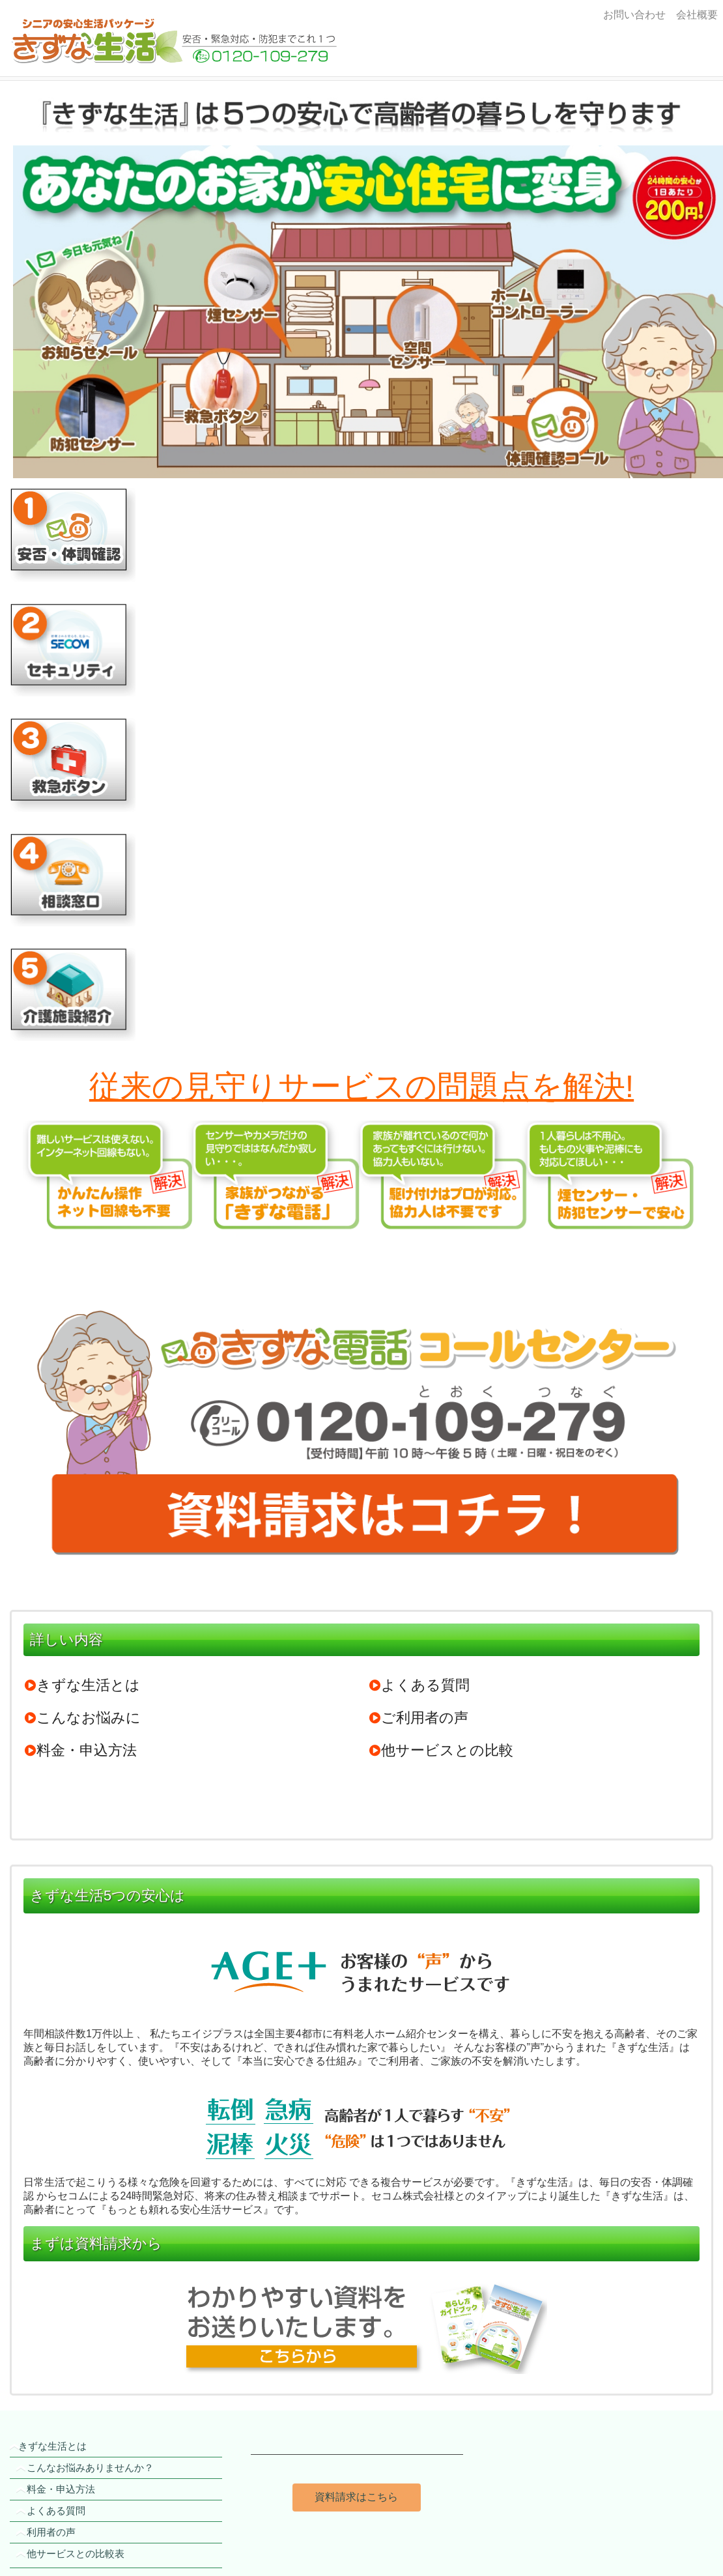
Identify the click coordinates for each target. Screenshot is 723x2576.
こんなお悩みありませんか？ (90, 2467)
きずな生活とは (81, 1685)
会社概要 (694, 15)
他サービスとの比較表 (75, 2553)
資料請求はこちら (356, 2496)
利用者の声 (51, 2532)
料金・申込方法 (80, 1750)
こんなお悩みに (82, 1718)
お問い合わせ (634, 15)
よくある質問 (419, 1685)
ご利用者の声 (418, 1718)
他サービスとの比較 (440, 1750)
